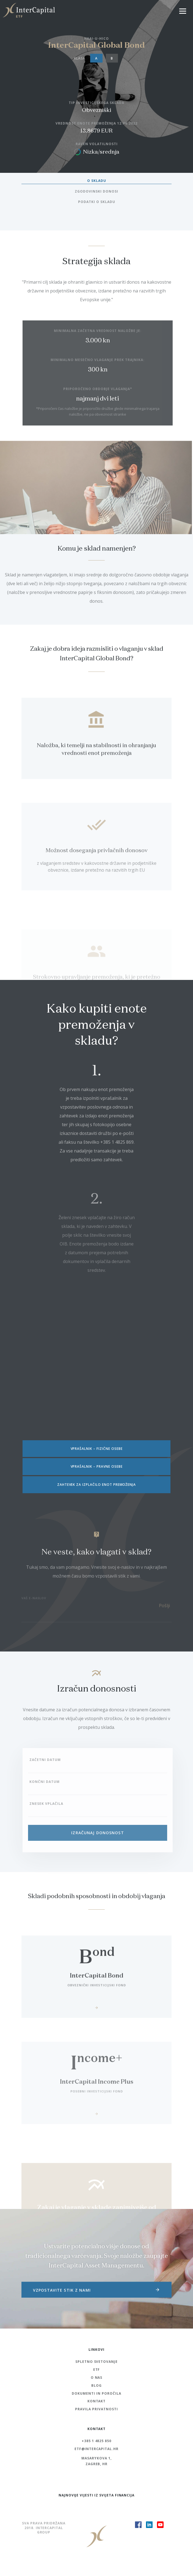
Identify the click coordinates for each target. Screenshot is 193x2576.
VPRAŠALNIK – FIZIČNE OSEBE (97, 1448)
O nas (97, 2377)
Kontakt (96, 2401)
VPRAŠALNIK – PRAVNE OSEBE (97, 1466)
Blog (96, 2385)
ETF (96, 2369)
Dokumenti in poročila (96, 2393)
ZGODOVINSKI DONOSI (96, 191)
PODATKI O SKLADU (96, 201)
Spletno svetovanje (96, 2361)
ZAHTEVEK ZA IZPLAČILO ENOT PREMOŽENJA (96, 1484)
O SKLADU (96, 180)
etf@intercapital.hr (96, 2449)
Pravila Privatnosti (96, 2409)
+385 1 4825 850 (96, 2441)
